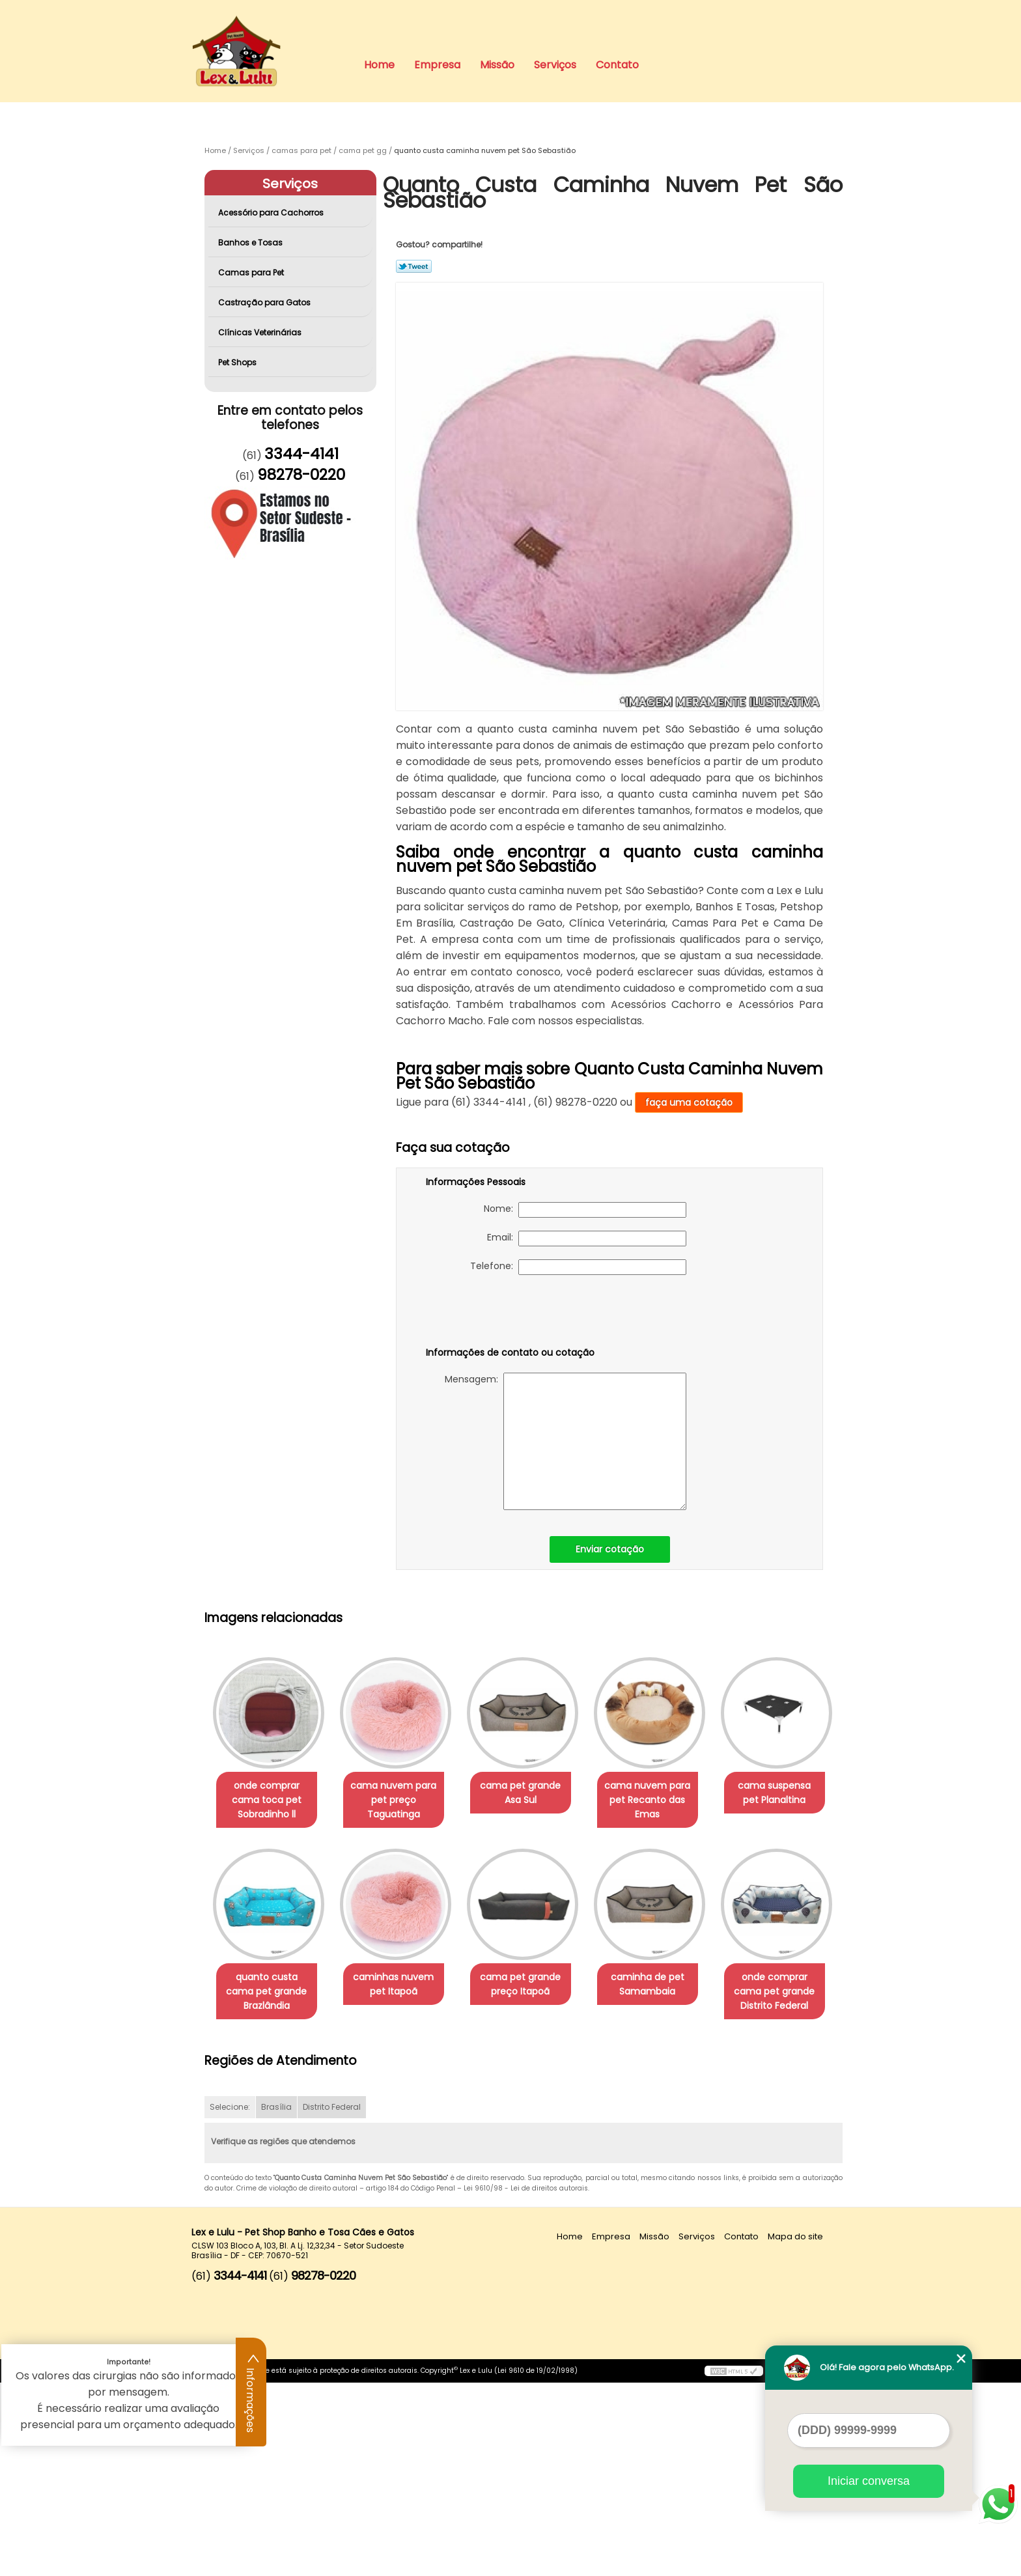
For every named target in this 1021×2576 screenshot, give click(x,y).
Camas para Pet (252, 272)
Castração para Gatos (265, 302)
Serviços (555, 64)
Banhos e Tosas (251, 242)
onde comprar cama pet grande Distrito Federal (401, 2184)
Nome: (585, 1210)
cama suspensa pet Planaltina (269, 1985)
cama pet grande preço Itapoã (665, 1985)
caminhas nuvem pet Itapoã (533, 1985)
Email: (586, 1238)
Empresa (437, 64)
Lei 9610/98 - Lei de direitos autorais (526, 2382)
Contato (617, 64)
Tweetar (414, 266)
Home (379, 64)
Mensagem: (565, 1441)
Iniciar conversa (869, 2480)
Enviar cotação (610, 1549)
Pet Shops (238, 362)
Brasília (276, 2300)
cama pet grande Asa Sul (533, 1793)
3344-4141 (301, 453)
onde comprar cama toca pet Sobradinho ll (269, 1800)
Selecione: (230, 2300)
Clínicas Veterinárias (260, 332)
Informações (251, 2392)
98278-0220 (301, 474)
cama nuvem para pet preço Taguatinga (401, 1800)
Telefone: (578, 1267)
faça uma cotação (689, 1102)
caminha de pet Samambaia (269, 2177)
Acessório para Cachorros (272, 212)
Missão (497, 64)
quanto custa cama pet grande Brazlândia (401, 1992)
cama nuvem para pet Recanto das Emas (665, 1800)
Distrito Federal (332, 2300)
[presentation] (509, 1313)
